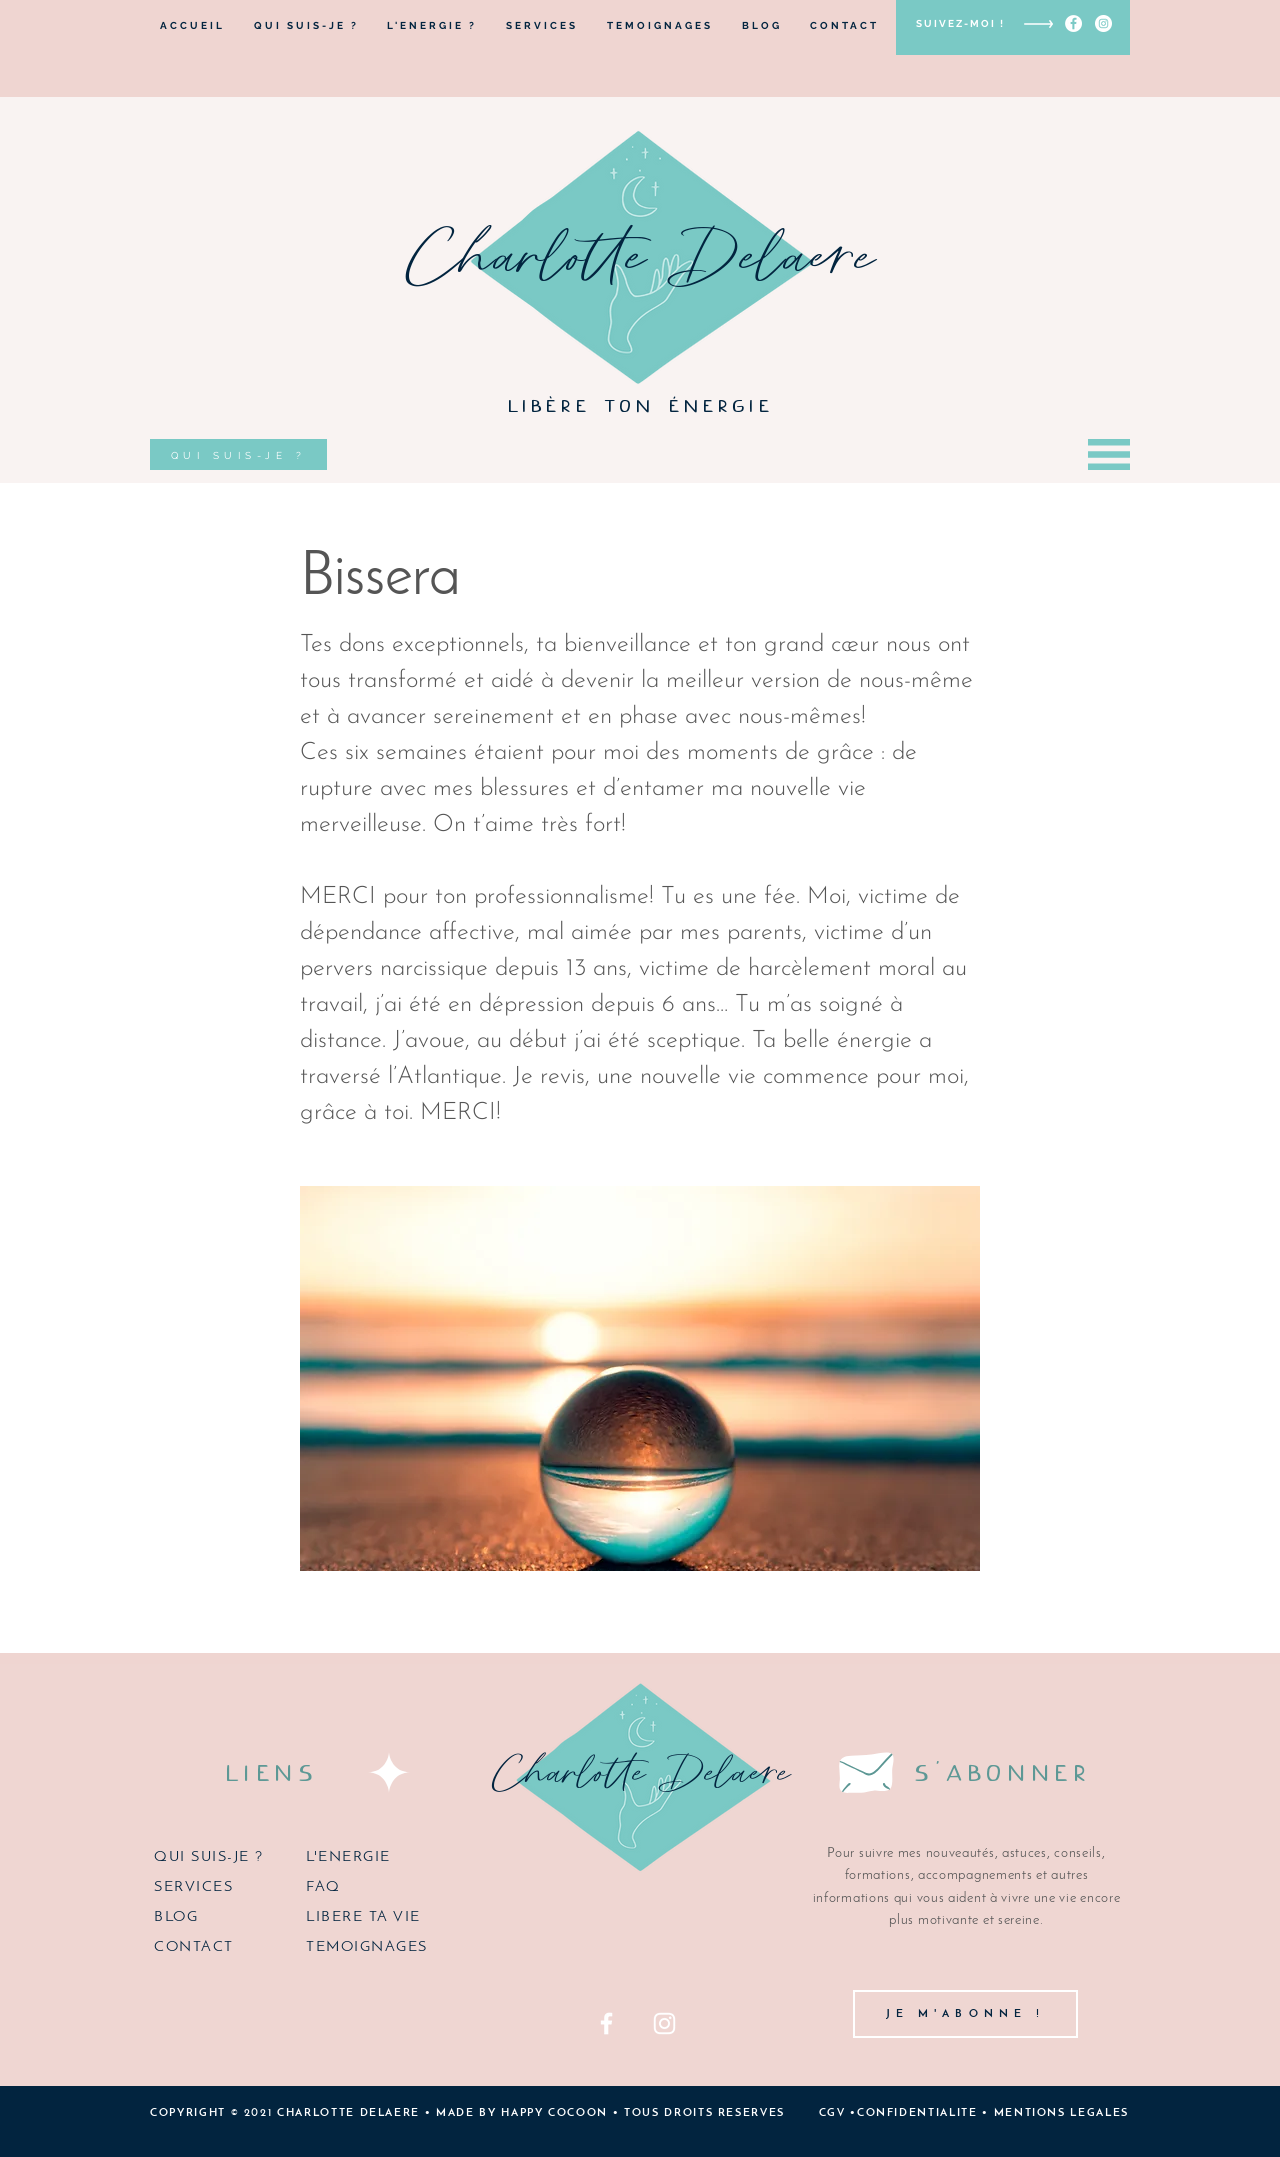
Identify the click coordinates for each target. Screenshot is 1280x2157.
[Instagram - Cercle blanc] (1103, 23)
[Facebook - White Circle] (1073, 23)
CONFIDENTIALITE (917, 2113)
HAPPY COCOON (554, 2113)
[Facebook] (606, 2023)
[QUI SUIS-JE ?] (238, 454)
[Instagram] (664, 2023)
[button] (1109, 454)
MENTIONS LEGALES (1061, 2113)
